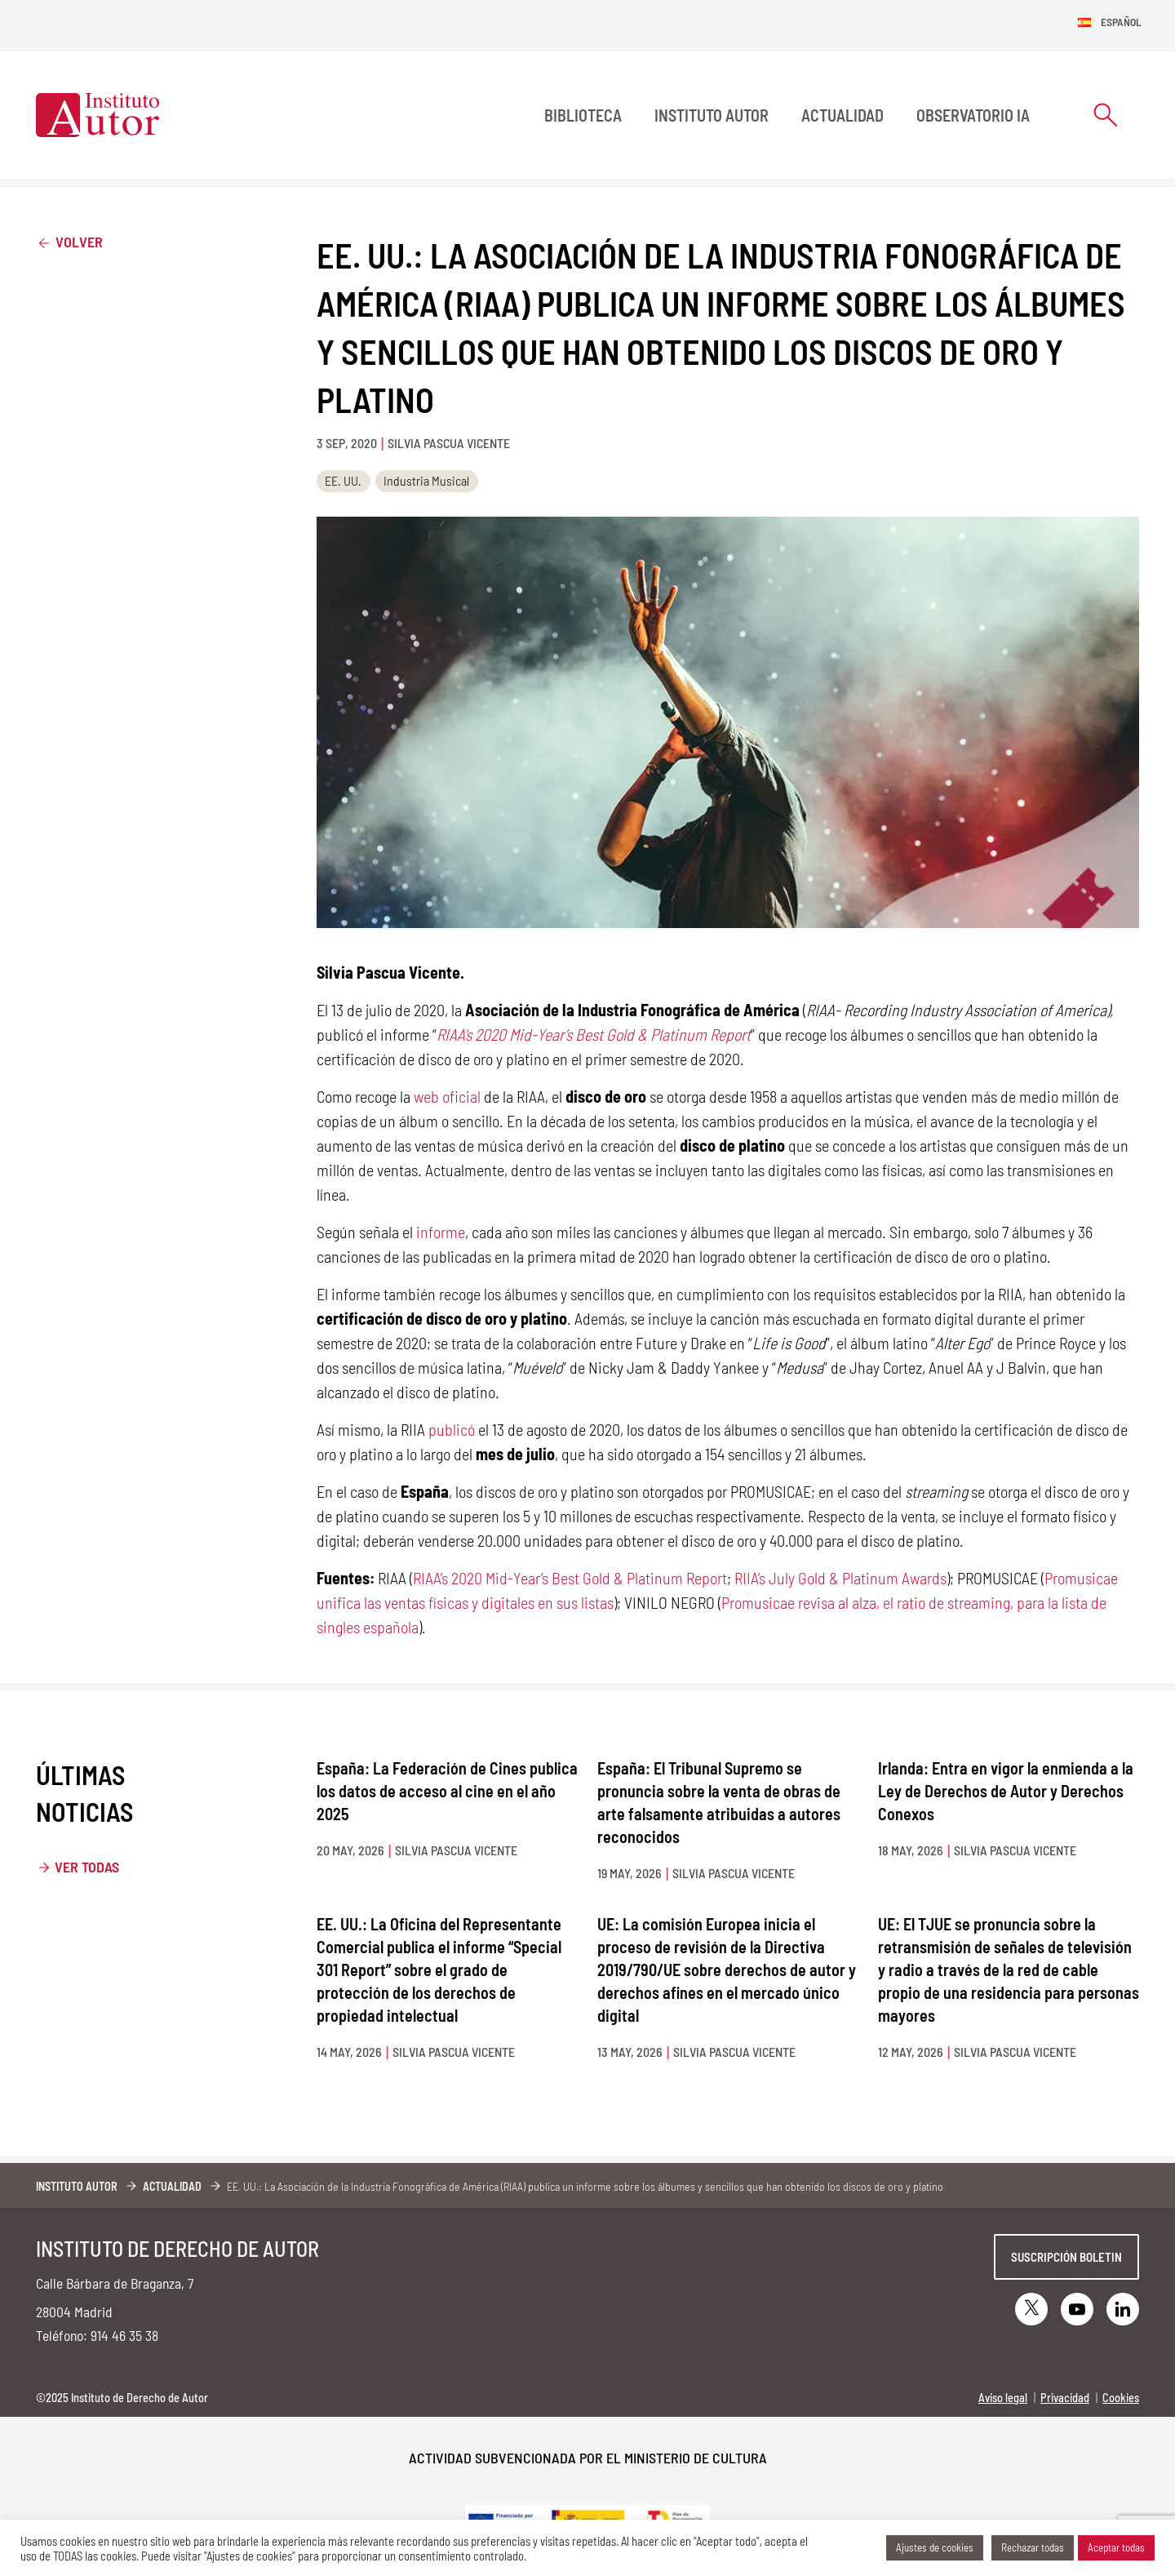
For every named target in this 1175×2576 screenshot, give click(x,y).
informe (440, 1231)
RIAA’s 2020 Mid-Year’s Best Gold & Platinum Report (570, 1578)
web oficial (447, 1096)
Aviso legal (1002, 2398)
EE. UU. (343, 480)
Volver (69, 241)
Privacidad (1064, 2398)
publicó (451, 1429)
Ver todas (87, 1867)
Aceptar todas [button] (1116, 2547)
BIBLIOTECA (583, 115)
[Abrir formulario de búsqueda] (1105, 114)
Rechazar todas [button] (1032, 2547)
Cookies (1120, 2398)
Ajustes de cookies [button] (934, 2547)
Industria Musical (426, 480)
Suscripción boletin (1066, 2257)
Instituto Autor (711, 115)
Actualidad (842, 115)
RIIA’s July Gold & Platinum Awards (840, 1578)
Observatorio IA (973, 115)
